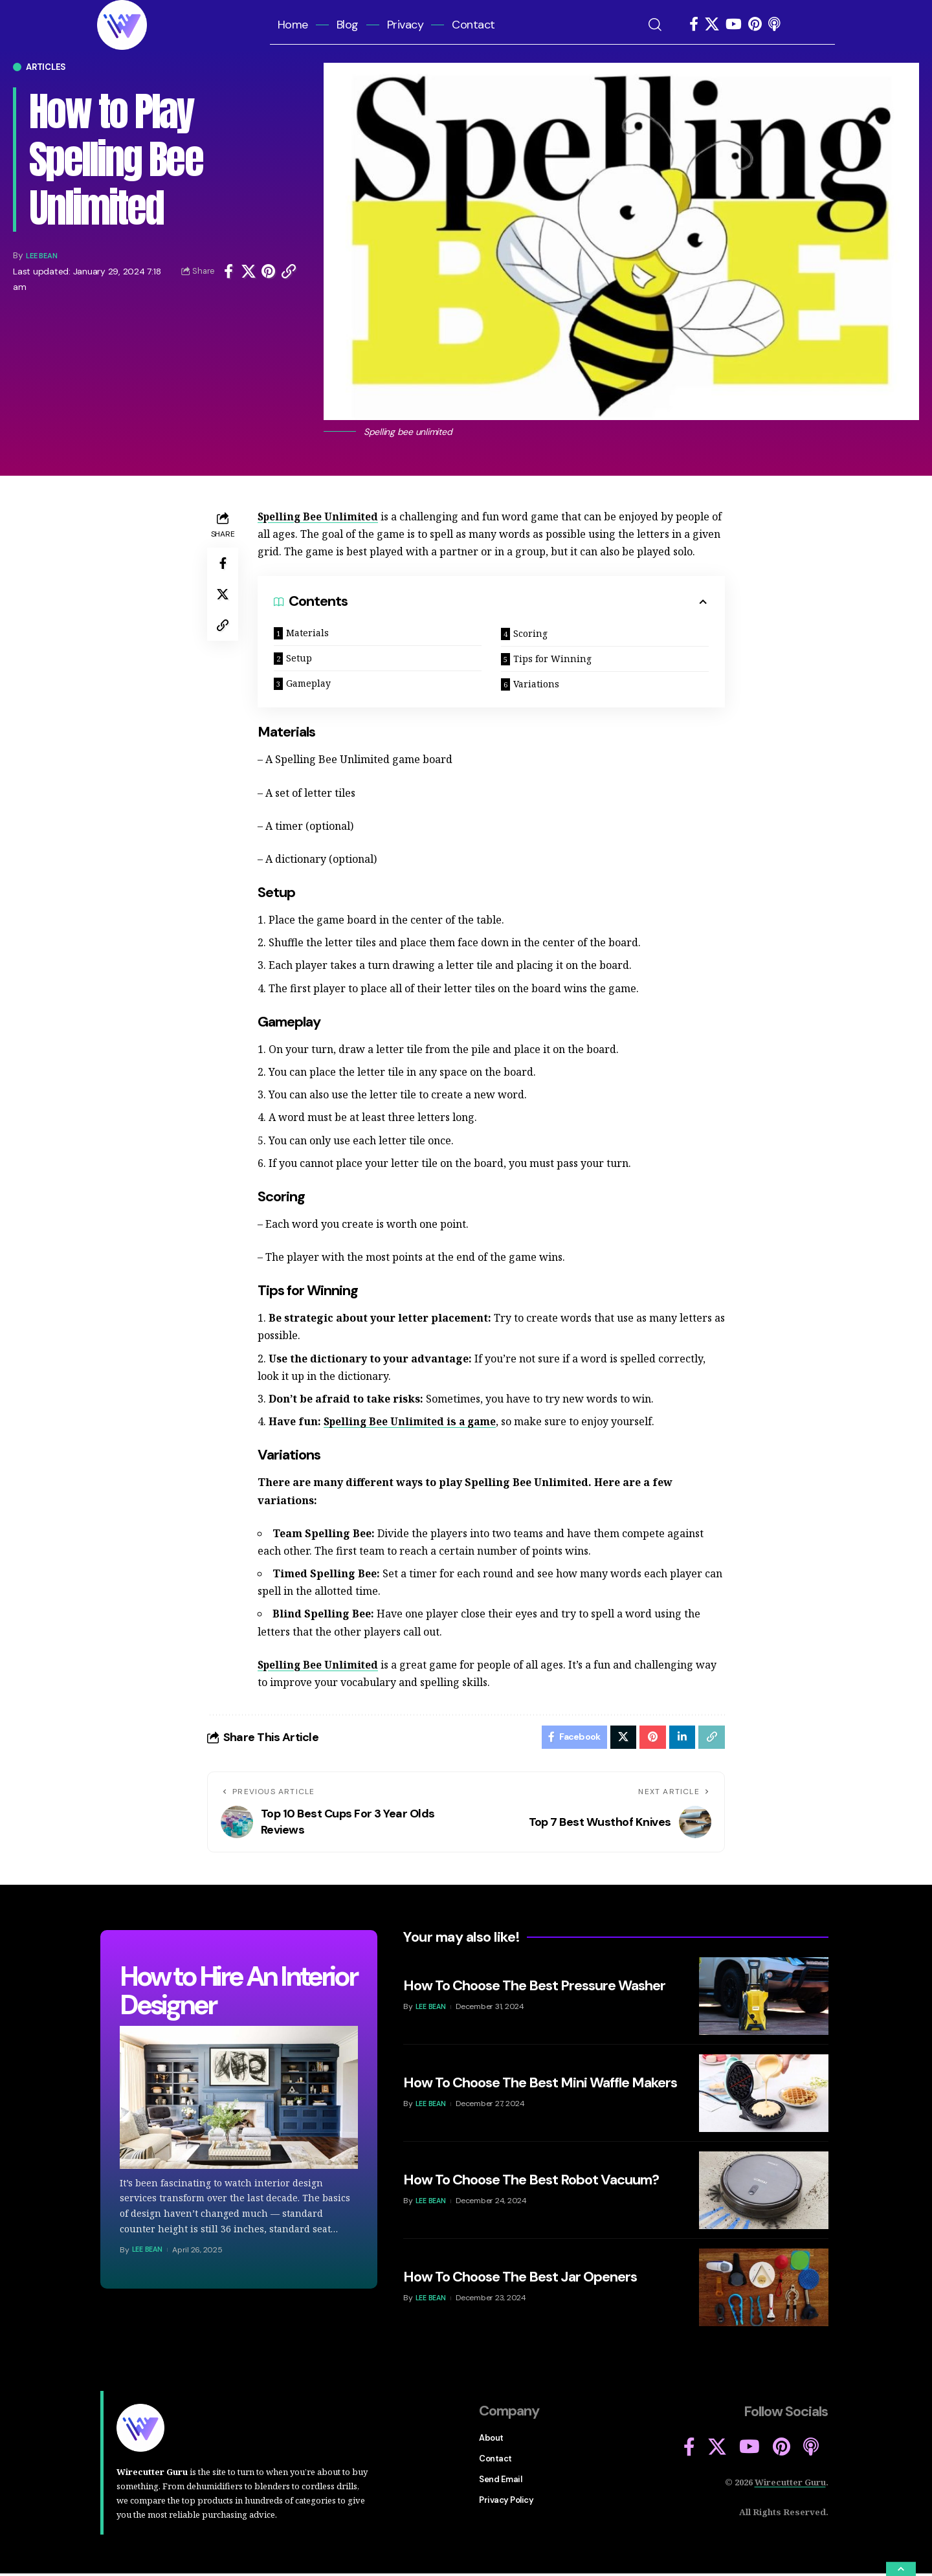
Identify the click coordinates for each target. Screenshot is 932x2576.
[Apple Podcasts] (774, 24)
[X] (712, 24)
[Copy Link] (289, 271)
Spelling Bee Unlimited (319, 516)
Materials (307, 633)
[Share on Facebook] (228, 271)
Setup (299, 658)
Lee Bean (46, 255)
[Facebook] (694, 24)
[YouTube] (733, 24)
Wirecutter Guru (790, 2485)
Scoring (530, 633)
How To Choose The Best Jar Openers (520, 2280)
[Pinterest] (755, 24)
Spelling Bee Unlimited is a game (412, 1421)
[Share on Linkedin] (680, 1738)
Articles (46, 67)
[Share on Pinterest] (269, 271)
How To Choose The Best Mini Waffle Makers (540, 2085)
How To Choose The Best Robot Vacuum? (531, 2182)
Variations (536, 684)
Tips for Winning (552, 658)
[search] (662, 25)
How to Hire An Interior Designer (238, 1993)
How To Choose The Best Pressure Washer (534, 1988)
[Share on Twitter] (248, 271)
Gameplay (308, 683)
